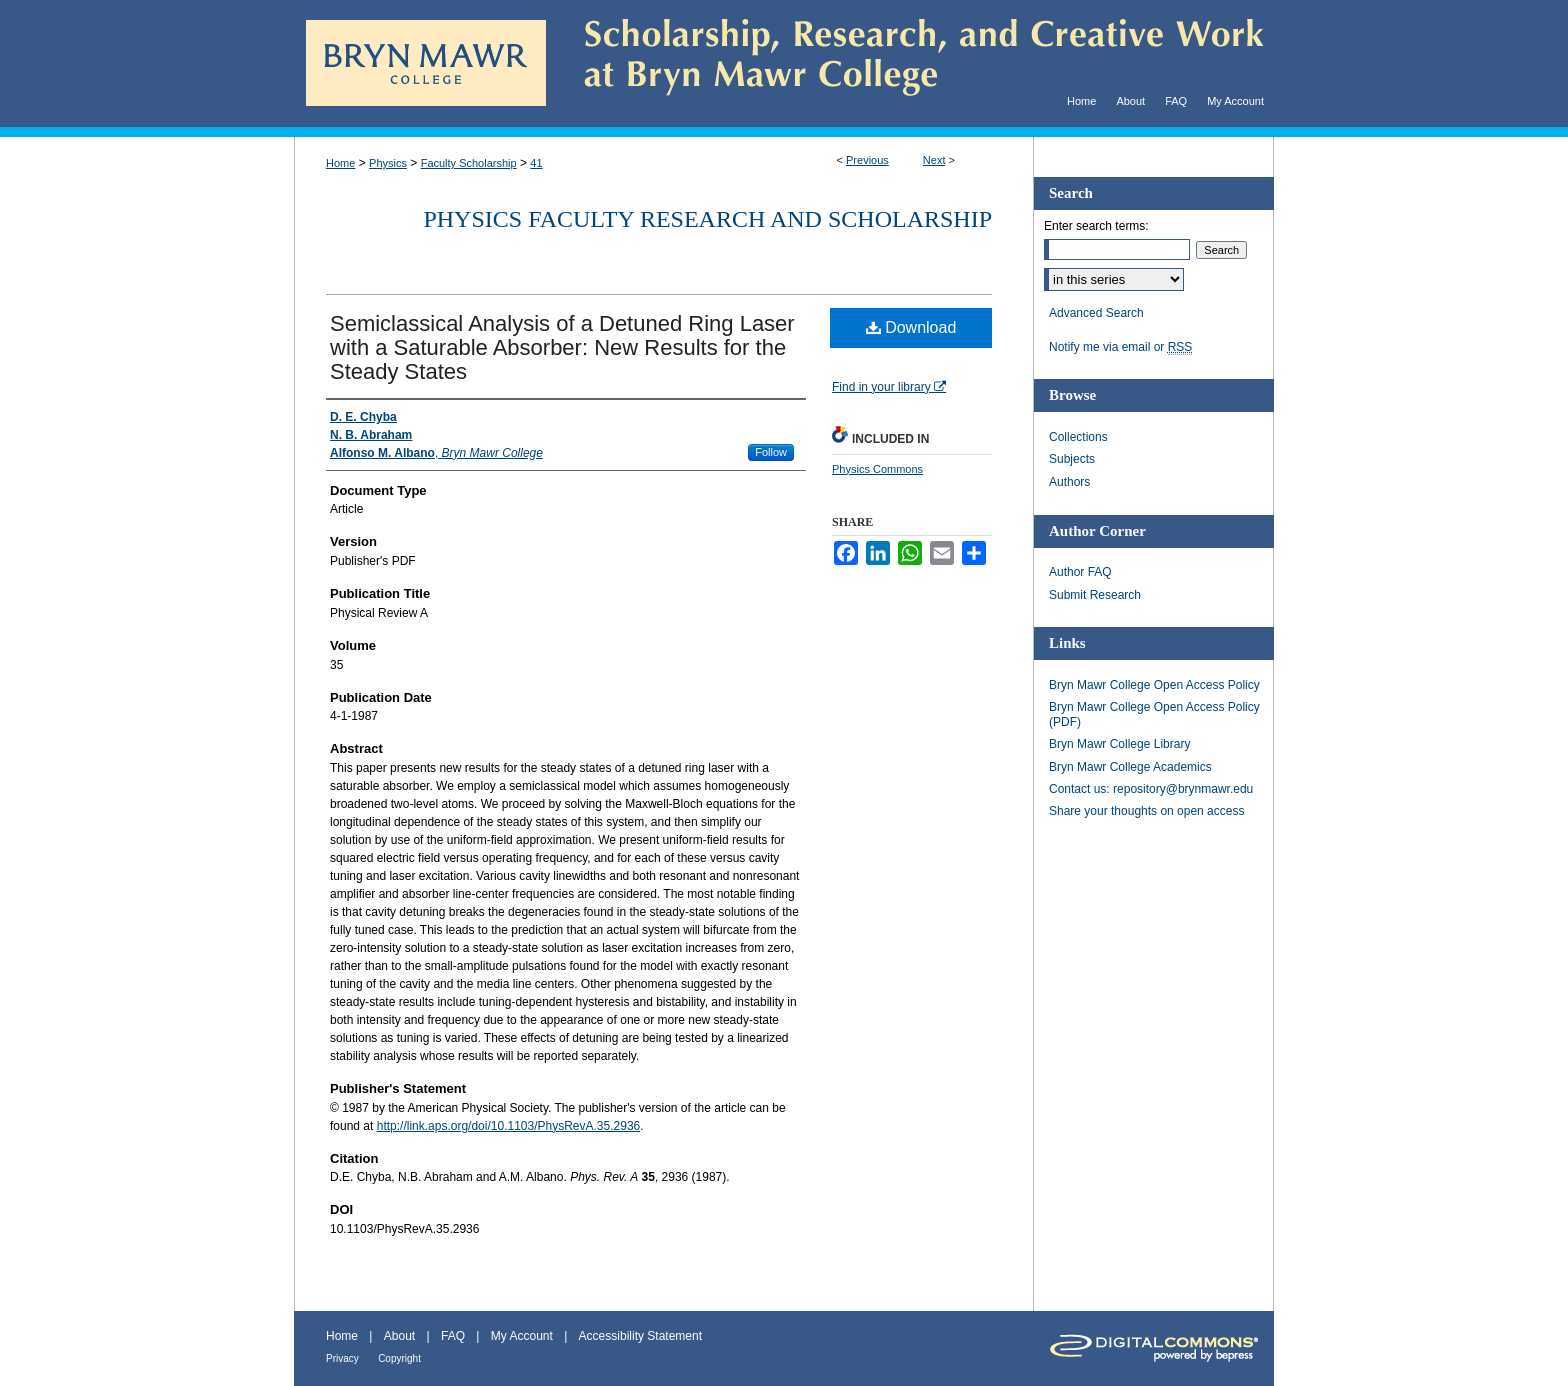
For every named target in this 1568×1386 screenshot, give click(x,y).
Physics (388, 163)
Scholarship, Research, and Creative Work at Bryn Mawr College (910, 63)
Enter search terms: (1096, 226)
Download (911, 327)
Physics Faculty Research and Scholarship (707, 219)
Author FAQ (1080, 572)
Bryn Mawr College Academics (1130, 767)
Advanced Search (1096, 313)
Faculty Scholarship (469, 163)
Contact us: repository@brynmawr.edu (1151, 789)
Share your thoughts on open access (1146, 811)
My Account (522, 1336)
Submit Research (1095, 595)
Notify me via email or (1120, 347)
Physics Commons (877, 469)
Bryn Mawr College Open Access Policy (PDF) (1154, 714)
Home (340, 163)
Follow (771, 452)
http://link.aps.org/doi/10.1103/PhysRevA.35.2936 (509, 1126)
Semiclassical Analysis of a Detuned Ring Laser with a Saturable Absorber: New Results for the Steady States (562, 347)
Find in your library (889, 387)
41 (536, 163)
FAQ (453, 1336)
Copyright (399, 1358)
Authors (1069, 482)
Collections (1078, 437)
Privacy (342, 1358)
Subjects (1072, 459)
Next (934, 160)
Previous (867, 160)
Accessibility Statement (640, 1336)
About (399, 1336)
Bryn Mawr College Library (1119, 744)
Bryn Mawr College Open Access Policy (1154, 685)
